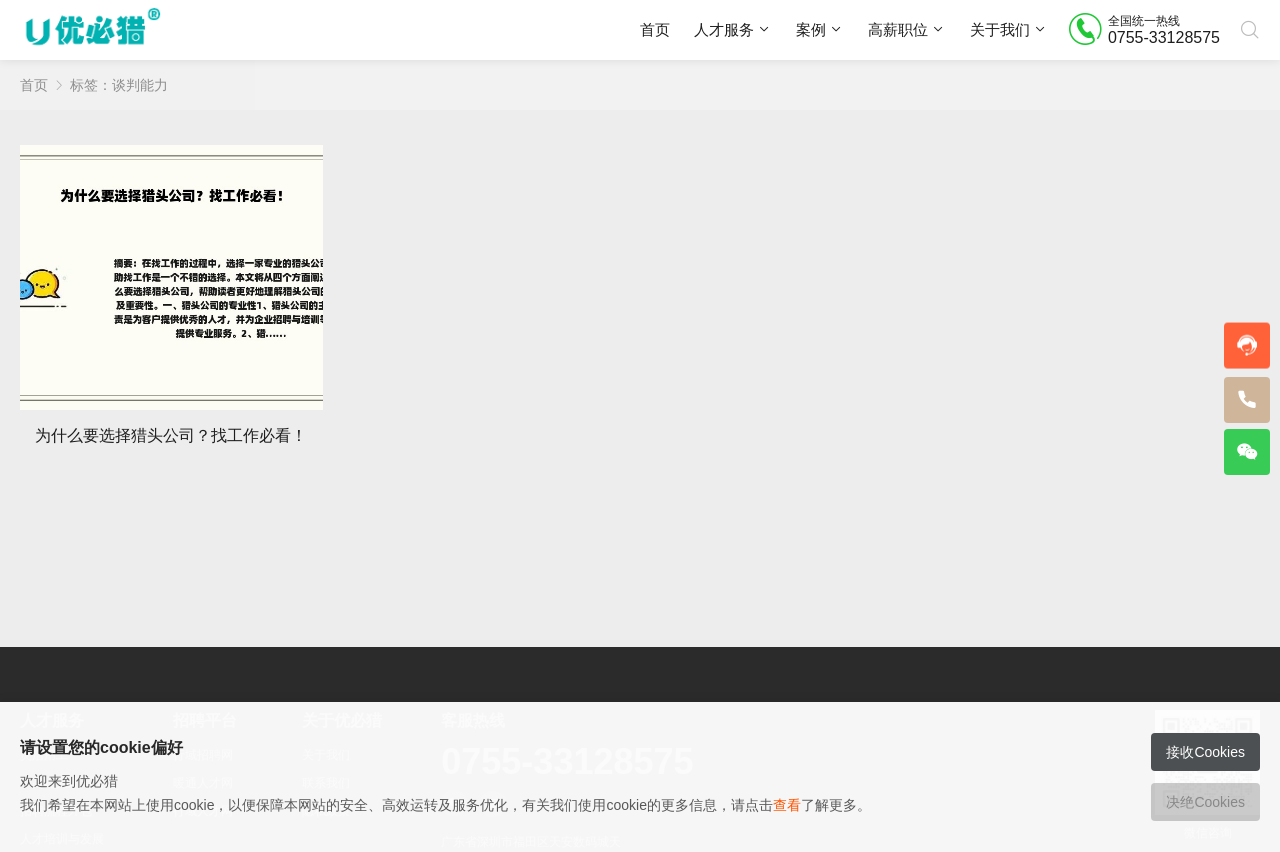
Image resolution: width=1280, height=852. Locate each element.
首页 (655, 29)
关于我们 (1000, 29)
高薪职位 (898, 29)
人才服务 (724, 29)
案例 (811, 29)
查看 (787, 805)
